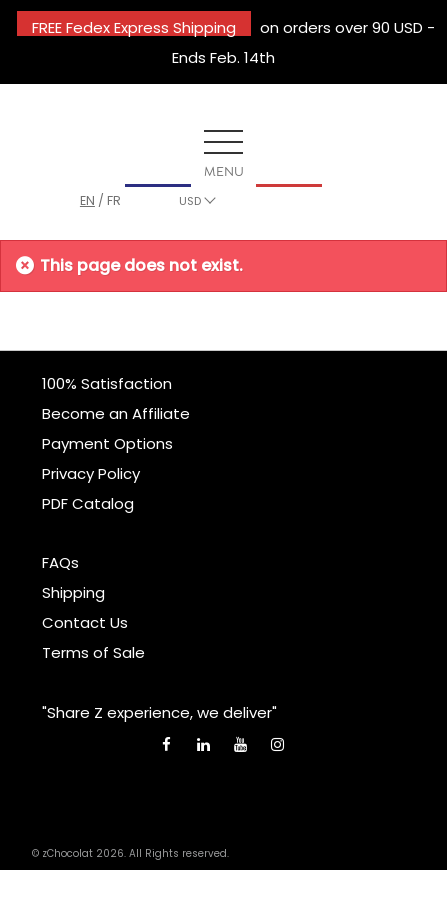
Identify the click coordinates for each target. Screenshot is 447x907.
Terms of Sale (93, 652)
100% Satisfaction (107, 383)
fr (114, 200)
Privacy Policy (91, 473)
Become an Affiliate (116, 413)
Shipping (73, 592)
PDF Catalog (88, 503)
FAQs (60, 562)
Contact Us (85, 622)
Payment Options (107, 443)
